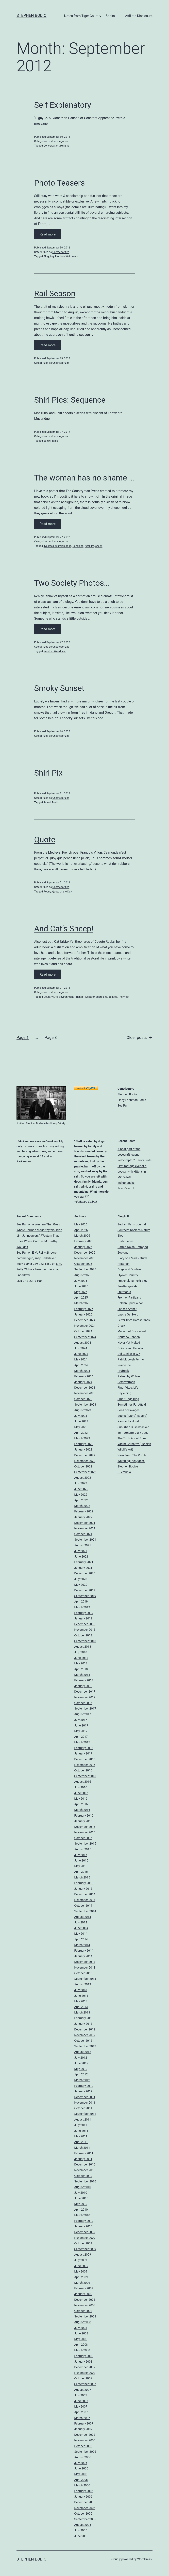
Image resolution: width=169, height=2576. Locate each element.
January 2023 (83, 1449)
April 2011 (81, 2142)
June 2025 (81, 1286)
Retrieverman (126, 1382)
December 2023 (84, 1387)
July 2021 (80, 1551)
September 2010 (85, 2181)
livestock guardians (96, 996)
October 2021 (83, 1534)
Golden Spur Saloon (131, 1303)
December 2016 (84, 1759)
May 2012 (80, 2068)
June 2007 (81, 2401)
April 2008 (81, 2344)
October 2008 (83, 2311)
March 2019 (82, 1607)
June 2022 (81, 1489)
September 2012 (85, 2046)
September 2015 (85, 1843)
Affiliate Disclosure (138, 16)
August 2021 (82, 1545)
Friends (79, 996)
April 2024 (81, 1365)
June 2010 (81, 2198)
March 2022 (82, 1505)
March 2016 (82, 1809)
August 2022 (82, 1477)
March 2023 (82, 1438)
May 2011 (80, 2136)
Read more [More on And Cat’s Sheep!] (48, 974)
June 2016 (81, 1793)
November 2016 (84, 1765)
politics (113, 996)
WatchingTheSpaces (131, 1461)
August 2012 (82, 2052)
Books (110, 16)
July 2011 (80, 2125)
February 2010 (83, 2220)
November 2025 (84, 1258)
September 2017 (85, 1708)
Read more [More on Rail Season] (48, 345)
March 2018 (82, 1674)
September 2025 (85, 1269)
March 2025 (82, 1303)
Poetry (47, 891)
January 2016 (83, 1821)
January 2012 (83, 2091)
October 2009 (83, 2243)
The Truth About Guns (132, 1438)
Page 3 (51, 1037)
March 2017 (82, 1742)
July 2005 (80, 2530)
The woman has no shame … (84, 477)
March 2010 (82, 2215)
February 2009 (83, 2288)
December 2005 (84, 2502)
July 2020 (80, 1579)
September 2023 (85, 1404)
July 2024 (80, 1348)
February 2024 (83, 1376)
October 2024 (83, 1331)
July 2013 (80, 1990)
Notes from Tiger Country (82, 16)
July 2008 (80, 2327)
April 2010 (81, 2209)
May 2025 (80, 1292)
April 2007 (81, 2412)
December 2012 (84, 2029)
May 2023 (80, 1427)
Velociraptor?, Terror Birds (135, 1160)
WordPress (144, 2559)
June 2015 (81, 1860)
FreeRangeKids (127, 1286)
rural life (89, 546)
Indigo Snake (126, 1182)
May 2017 (80, 1731)
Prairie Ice (124, 1365)
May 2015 (80, 1866)
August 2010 (82, 2187)
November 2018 (84, 1629)
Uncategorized (60, 141)
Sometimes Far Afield (132, 1404)
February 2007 (83, 2423)
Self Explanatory (62, 105)
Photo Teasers (59, 183)
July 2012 (80, 2057)
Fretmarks (124, 1292)
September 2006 (85, 2451)
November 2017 (84, 1697)
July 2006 (80, 2463)
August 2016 (82, 1781)
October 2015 (83, 1838)
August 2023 (82, 1410)
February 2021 (83, 1562)
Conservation (51, 145)
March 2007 (82, 2418)
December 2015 (84, 1826)
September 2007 (85, 2384)
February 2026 (83, 1241)
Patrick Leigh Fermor (131, 1359)
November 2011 (84, 2102)
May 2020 (80, 1584)
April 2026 (81, 1230)
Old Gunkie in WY (129, 1354)
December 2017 (84, 1691)
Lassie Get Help (128, 1314)
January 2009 (83, 2294)
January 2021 (83, 1567)
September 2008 (85, 2316)
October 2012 (83, 2040)
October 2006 (83, 2446)
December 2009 (84, 2232)
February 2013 (83, 2018)
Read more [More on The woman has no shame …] (48, 524)
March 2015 (82, 1877)
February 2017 (83, 1748)
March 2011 (82, 2147)
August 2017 (82, 1714)
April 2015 (81, 1871)
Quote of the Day (62, 891)
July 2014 (80, 1922)
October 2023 (83, 1399)
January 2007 (83, 2429)
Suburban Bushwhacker (133, 1427)
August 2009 (82, 2254)
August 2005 (82, 2524)
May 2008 (80, 2339)
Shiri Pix (48, 773)
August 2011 (82, 2119)
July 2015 (80, 1855)
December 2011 (84, 2097)
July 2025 (80, 1280)
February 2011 (83, 2153)
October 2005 (83, 2513)
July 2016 (80, 1787)
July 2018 (80, 1652)
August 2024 (82, 1342)
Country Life (51, 996)
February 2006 (83, 2491)
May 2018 (80, 1663)
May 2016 (80, 1798)
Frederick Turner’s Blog (133, 1280)
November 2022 (84, 1461)
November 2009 (84, 2237)
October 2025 (83, 1263)
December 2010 (84, 2164)
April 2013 (81, 2007)
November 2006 (84, 2440)
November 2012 (84, 2035)
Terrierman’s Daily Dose (133, 1432)
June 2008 (81, 2333)
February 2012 (83, 2085)
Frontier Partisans (129, 1297)
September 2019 (85, 1596)
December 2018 (84, 1624)
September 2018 (85, 1641)
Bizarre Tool (34, 1280)
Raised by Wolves (129, 1376)
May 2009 (80, 2271)
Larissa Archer (127, 1309)
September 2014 (85, 1911)
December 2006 (84, 2434)
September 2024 (85, 1337)
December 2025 (84, 1252)
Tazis (55, 440)
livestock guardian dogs (57, 546)
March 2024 (82, 1370)
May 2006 (80, 2474)
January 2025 (83, 1314)
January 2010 (83, 2226)
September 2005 (85, 2519)
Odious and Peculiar (131, 1348)
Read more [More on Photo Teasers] (48, 234)
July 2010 (80, 2192)
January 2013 (83, 2023)
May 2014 (80, 1933)
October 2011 (83, 2108)
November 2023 (84, 1393)
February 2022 (83, 1511)
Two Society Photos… (71, 583)
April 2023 (81, 1432)
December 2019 (84, 1590)
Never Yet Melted (129, 1342)
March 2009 (82, 2282)
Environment (66, 996)
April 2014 (81, 1939)
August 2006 (82, 2457)
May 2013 (80, 2001)
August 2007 (82, 2389)
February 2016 (83, 1815)
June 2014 (81, 1928)
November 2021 (84, 1528)
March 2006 (82, 2485)
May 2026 (80, 1224)
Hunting (64, 145)
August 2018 (82, 1646)
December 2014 (84, 1894)
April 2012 (81, 2074)
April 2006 (81, 2479)
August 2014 (82, 1916)
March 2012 (82, 2080)
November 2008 (84, 2305)
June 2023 (81, 1421)
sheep (98, 546)
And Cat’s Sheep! (63, 928)
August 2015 (82, 1849)
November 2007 (84, 2372)
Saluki (47, 440)
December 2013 (84, 1961)
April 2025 (81, 1297)
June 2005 (81, 2536)
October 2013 (83, 1973)
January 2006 (83, 2496)
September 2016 (85, 1776)
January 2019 (83, 1618)
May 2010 (80, 2204)
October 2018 (83, 1635)
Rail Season (54, 293)
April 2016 (81, 1804)
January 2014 (83, 1956)
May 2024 (80, 1359)
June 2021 (81, 1556)
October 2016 (83, 1770)
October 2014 (83, 1905)
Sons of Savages (128, 1410)
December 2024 (84, 1320)
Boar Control (126, 1188)
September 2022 (85, 1472)
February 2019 (83, 1613)
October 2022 (83, 1466)
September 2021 (85, 1539)
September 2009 (85, 2249)
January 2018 (83, 1686)
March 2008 (82, 2350)
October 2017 (83, 1703)
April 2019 (81, 1601)
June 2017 (81, 1725)
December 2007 (84, 2367)
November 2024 (84, 1325)
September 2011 (85, 2113)
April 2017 (81, 1736)
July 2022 (80, 1483)
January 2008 (83, 2361)
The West (123, 996)
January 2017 (83, 1753)
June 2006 (81, 2468)
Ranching (77, 546)
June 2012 (81, 2063)
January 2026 (83, 1247)
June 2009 (81, 2266)
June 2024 (81, 1354)
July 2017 (80, 1719)
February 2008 (83, 2356)
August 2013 (82, 1984)
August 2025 (82, 1275)
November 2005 (84, 2508)
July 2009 (80, 2260)
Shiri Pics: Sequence (69, 400)
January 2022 (83, 1517)
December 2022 (84, 1455)
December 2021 (84, 1522)
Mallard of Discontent (132, 1331)
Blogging (49, 256)
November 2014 (84, 1900)
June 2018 (81, 1657)
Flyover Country (128, 1275)
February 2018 (83, 1680)
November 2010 (84, 2170)
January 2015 (83, 1888)
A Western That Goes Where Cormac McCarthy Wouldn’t (38, 1241)
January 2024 (83, 1382)
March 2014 (82, 1945)
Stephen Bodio (31, 15)
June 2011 (81, 2130)
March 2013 (82, 2012)
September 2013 (85, 1978)
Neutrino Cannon (129, 1337)
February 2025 (83, 1309)
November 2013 (84, 1967)
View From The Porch (132, 1455)
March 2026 (82, 1235)
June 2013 (81, 1995)
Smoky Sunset (59, 688)
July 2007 (80, 2395)
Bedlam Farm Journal (132, 1224)
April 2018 (81, 1669)
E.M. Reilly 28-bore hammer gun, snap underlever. (39, 1269)
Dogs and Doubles (130, 1269)
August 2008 (82, 2322)
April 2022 (81, 1500)
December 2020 (84, 1573)
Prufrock (123, 1370)
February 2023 (83, 1444)
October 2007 (83, 2378)
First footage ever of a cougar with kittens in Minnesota (132, 1171)
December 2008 (84, 2299)
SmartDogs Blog (128, 1399)
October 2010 (83, 2176)
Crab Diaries (126, 1241)
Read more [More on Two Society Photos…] (48, 629)
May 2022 (80, 1494)
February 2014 (83, 1950)
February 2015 (83, 1883)
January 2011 (83, 2159)
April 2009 (81, 2277)
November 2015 (84, 1832)
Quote (44, 839)
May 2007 (80, 2406)
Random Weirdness (66, 256)
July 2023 (80, 1415)
